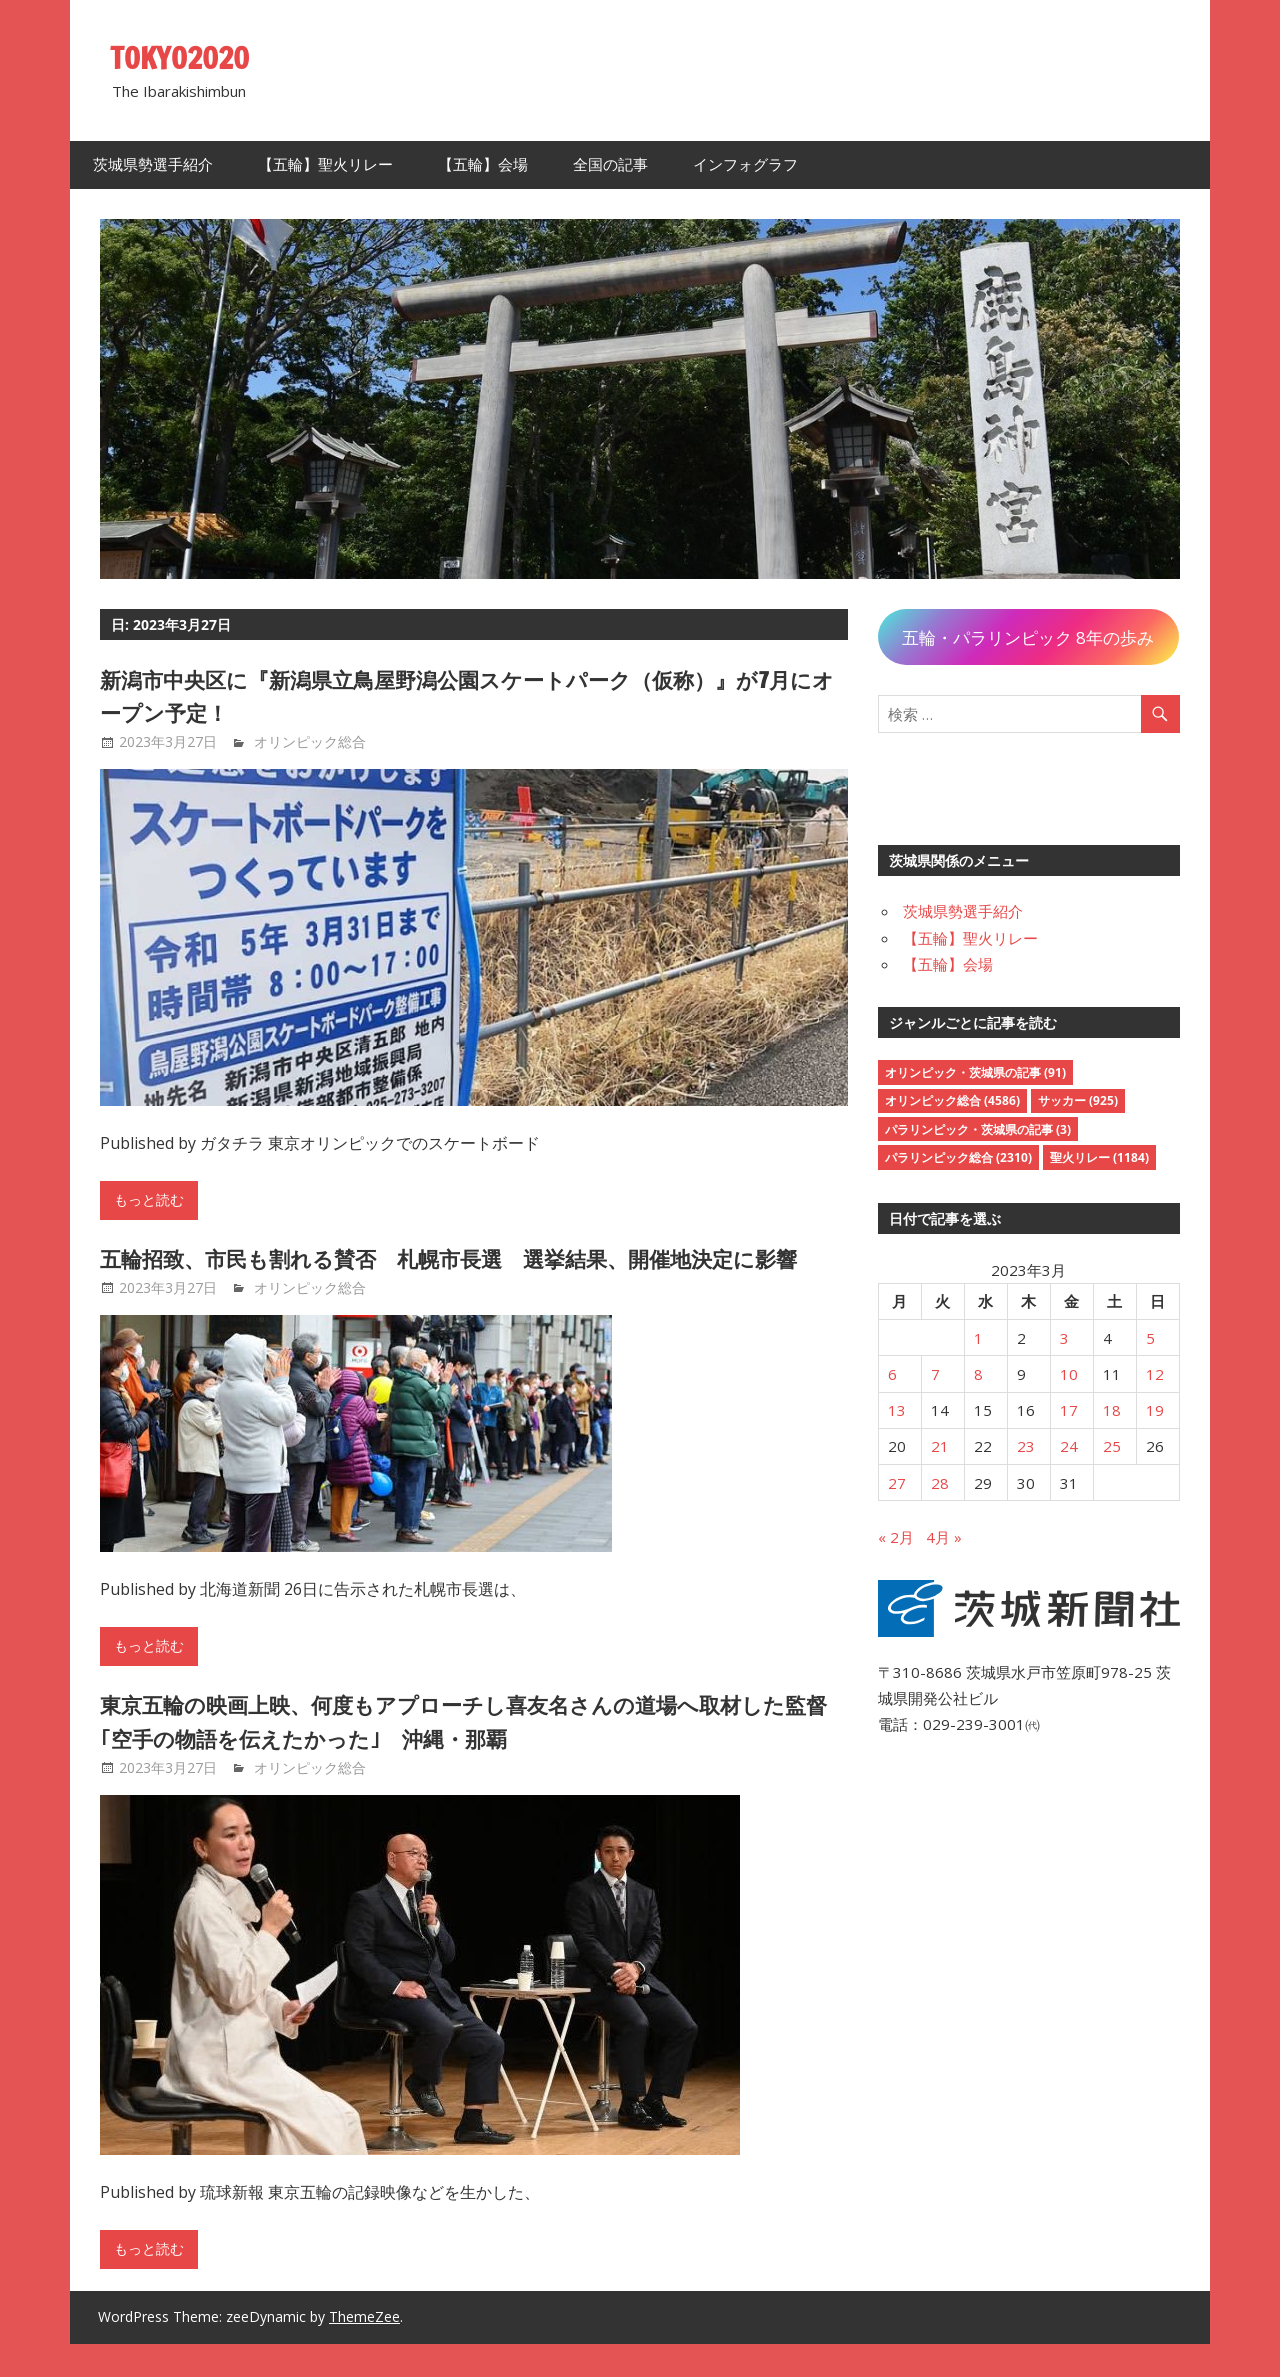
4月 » (944, 1537)
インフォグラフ (745, 164)
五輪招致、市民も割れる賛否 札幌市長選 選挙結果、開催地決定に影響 (461, 1275)
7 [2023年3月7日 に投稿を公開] (935, 1374)
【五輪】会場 (483, 164)
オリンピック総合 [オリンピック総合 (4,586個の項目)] (952, 1100)
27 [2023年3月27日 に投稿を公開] (897, 1483)
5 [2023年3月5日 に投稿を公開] (1150, 1338)
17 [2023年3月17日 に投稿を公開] (1069, 1410)
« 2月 (896, 1537)
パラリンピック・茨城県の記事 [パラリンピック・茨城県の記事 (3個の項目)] (978, 1129)
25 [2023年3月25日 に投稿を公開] (1112, 1446)
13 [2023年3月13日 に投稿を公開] (897, 1410)
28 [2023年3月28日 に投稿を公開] (940, 1483)
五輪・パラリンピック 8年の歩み (1028, 637)
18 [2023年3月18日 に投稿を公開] (1112, 1410)
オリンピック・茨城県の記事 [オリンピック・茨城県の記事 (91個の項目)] (975, 1072)
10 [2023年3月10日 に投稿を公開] (1069, 1374)
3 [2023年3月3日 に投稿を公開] (1064, 1338)
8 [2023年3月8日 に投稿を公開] (978, 1374)
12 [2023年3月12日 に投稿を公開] (1155, 1374)
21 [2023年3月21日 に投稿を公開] (940, 1446)
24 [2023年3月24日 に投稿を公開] (1069, 1446)
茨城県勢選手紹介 (153, 164)
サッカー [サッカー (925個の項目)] (1078, 1100)
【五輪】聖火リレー (325, 164)
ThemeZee (364, 2350)
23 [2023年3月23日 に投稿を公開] (1026, 1446)
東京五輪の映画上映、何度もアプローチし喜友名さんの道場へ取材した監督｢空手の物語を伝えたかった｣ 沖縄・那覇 (465, 1755)
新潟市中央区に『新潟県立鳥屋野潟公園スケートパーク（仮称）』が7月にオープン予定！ (463, 696)
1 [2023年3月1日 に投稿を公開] (978, 1338)
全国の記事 (610, 164)
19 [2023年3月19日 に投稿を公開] (1155, 1410)
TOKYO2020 (187, 57)
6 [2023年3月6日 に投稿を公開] (892, 1374)
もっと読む (149, 1200)
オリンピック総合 (310, 741)
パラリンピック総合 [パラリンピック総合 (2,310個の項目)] (958, 1157)
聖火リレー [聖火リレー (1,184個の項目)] (1099, 1157)
